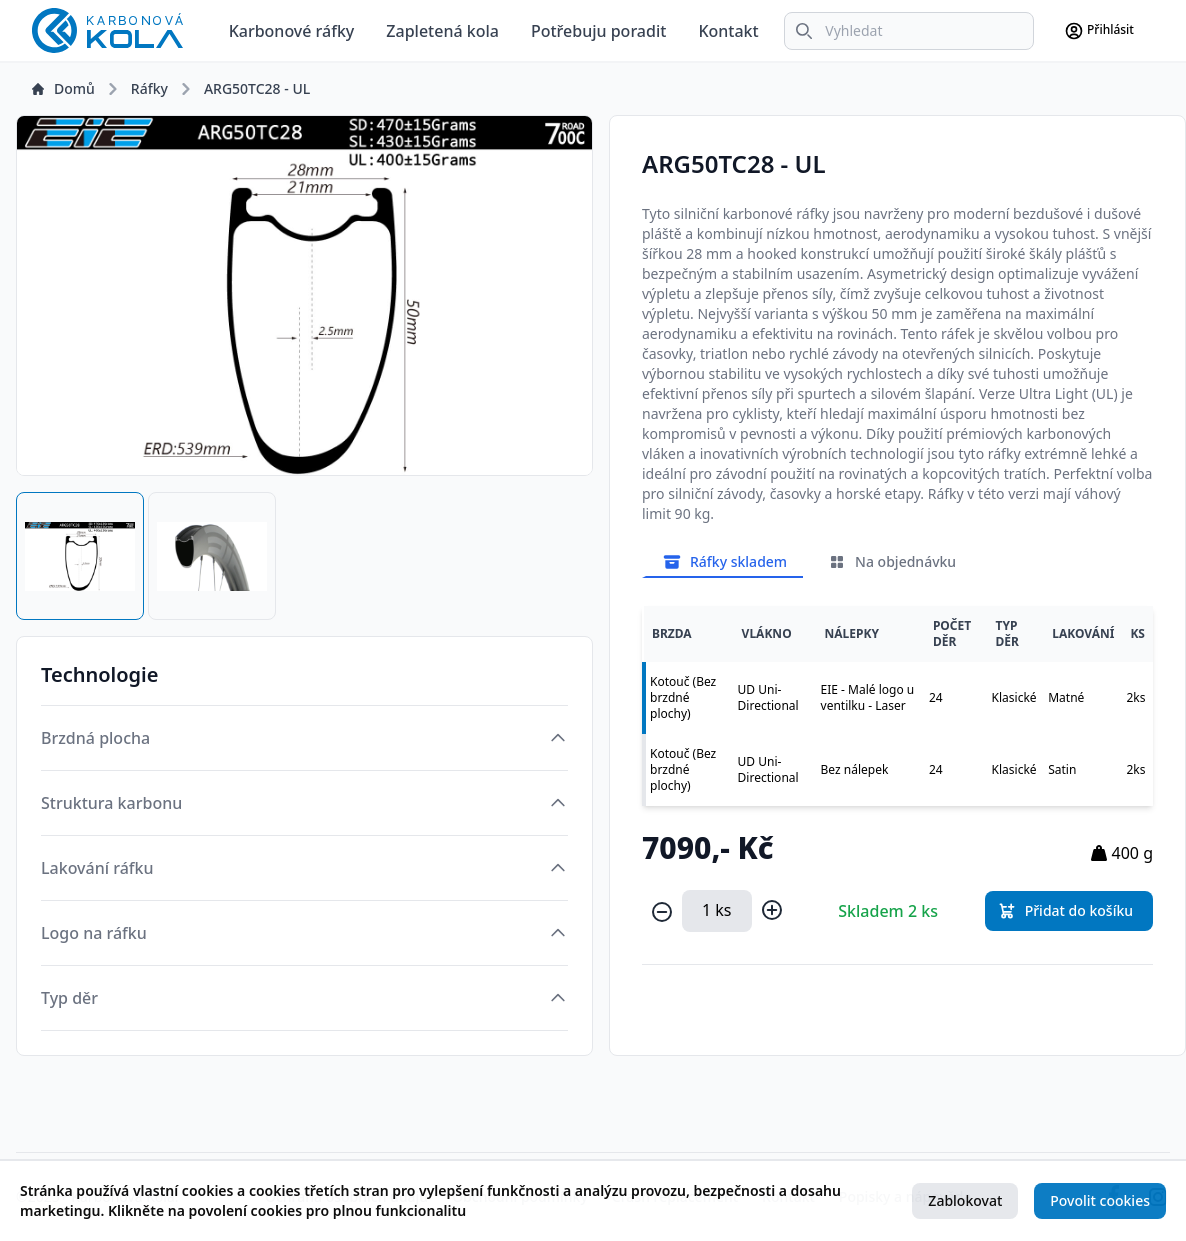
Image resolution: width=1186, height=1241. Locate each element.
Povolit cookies (1100, 1200)
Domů (63, 88)
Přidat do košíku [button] (1065, 911)
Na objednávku (891, 562)
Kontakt (728, 31)
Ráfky (149, 88)
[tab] (80, 556)
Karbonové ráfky (292, 31)
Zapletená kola (442, 31)
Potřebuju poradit (598, 31)
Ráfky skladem (724, 562)
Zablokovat (965, 1200)
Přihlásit (1099, 31)
